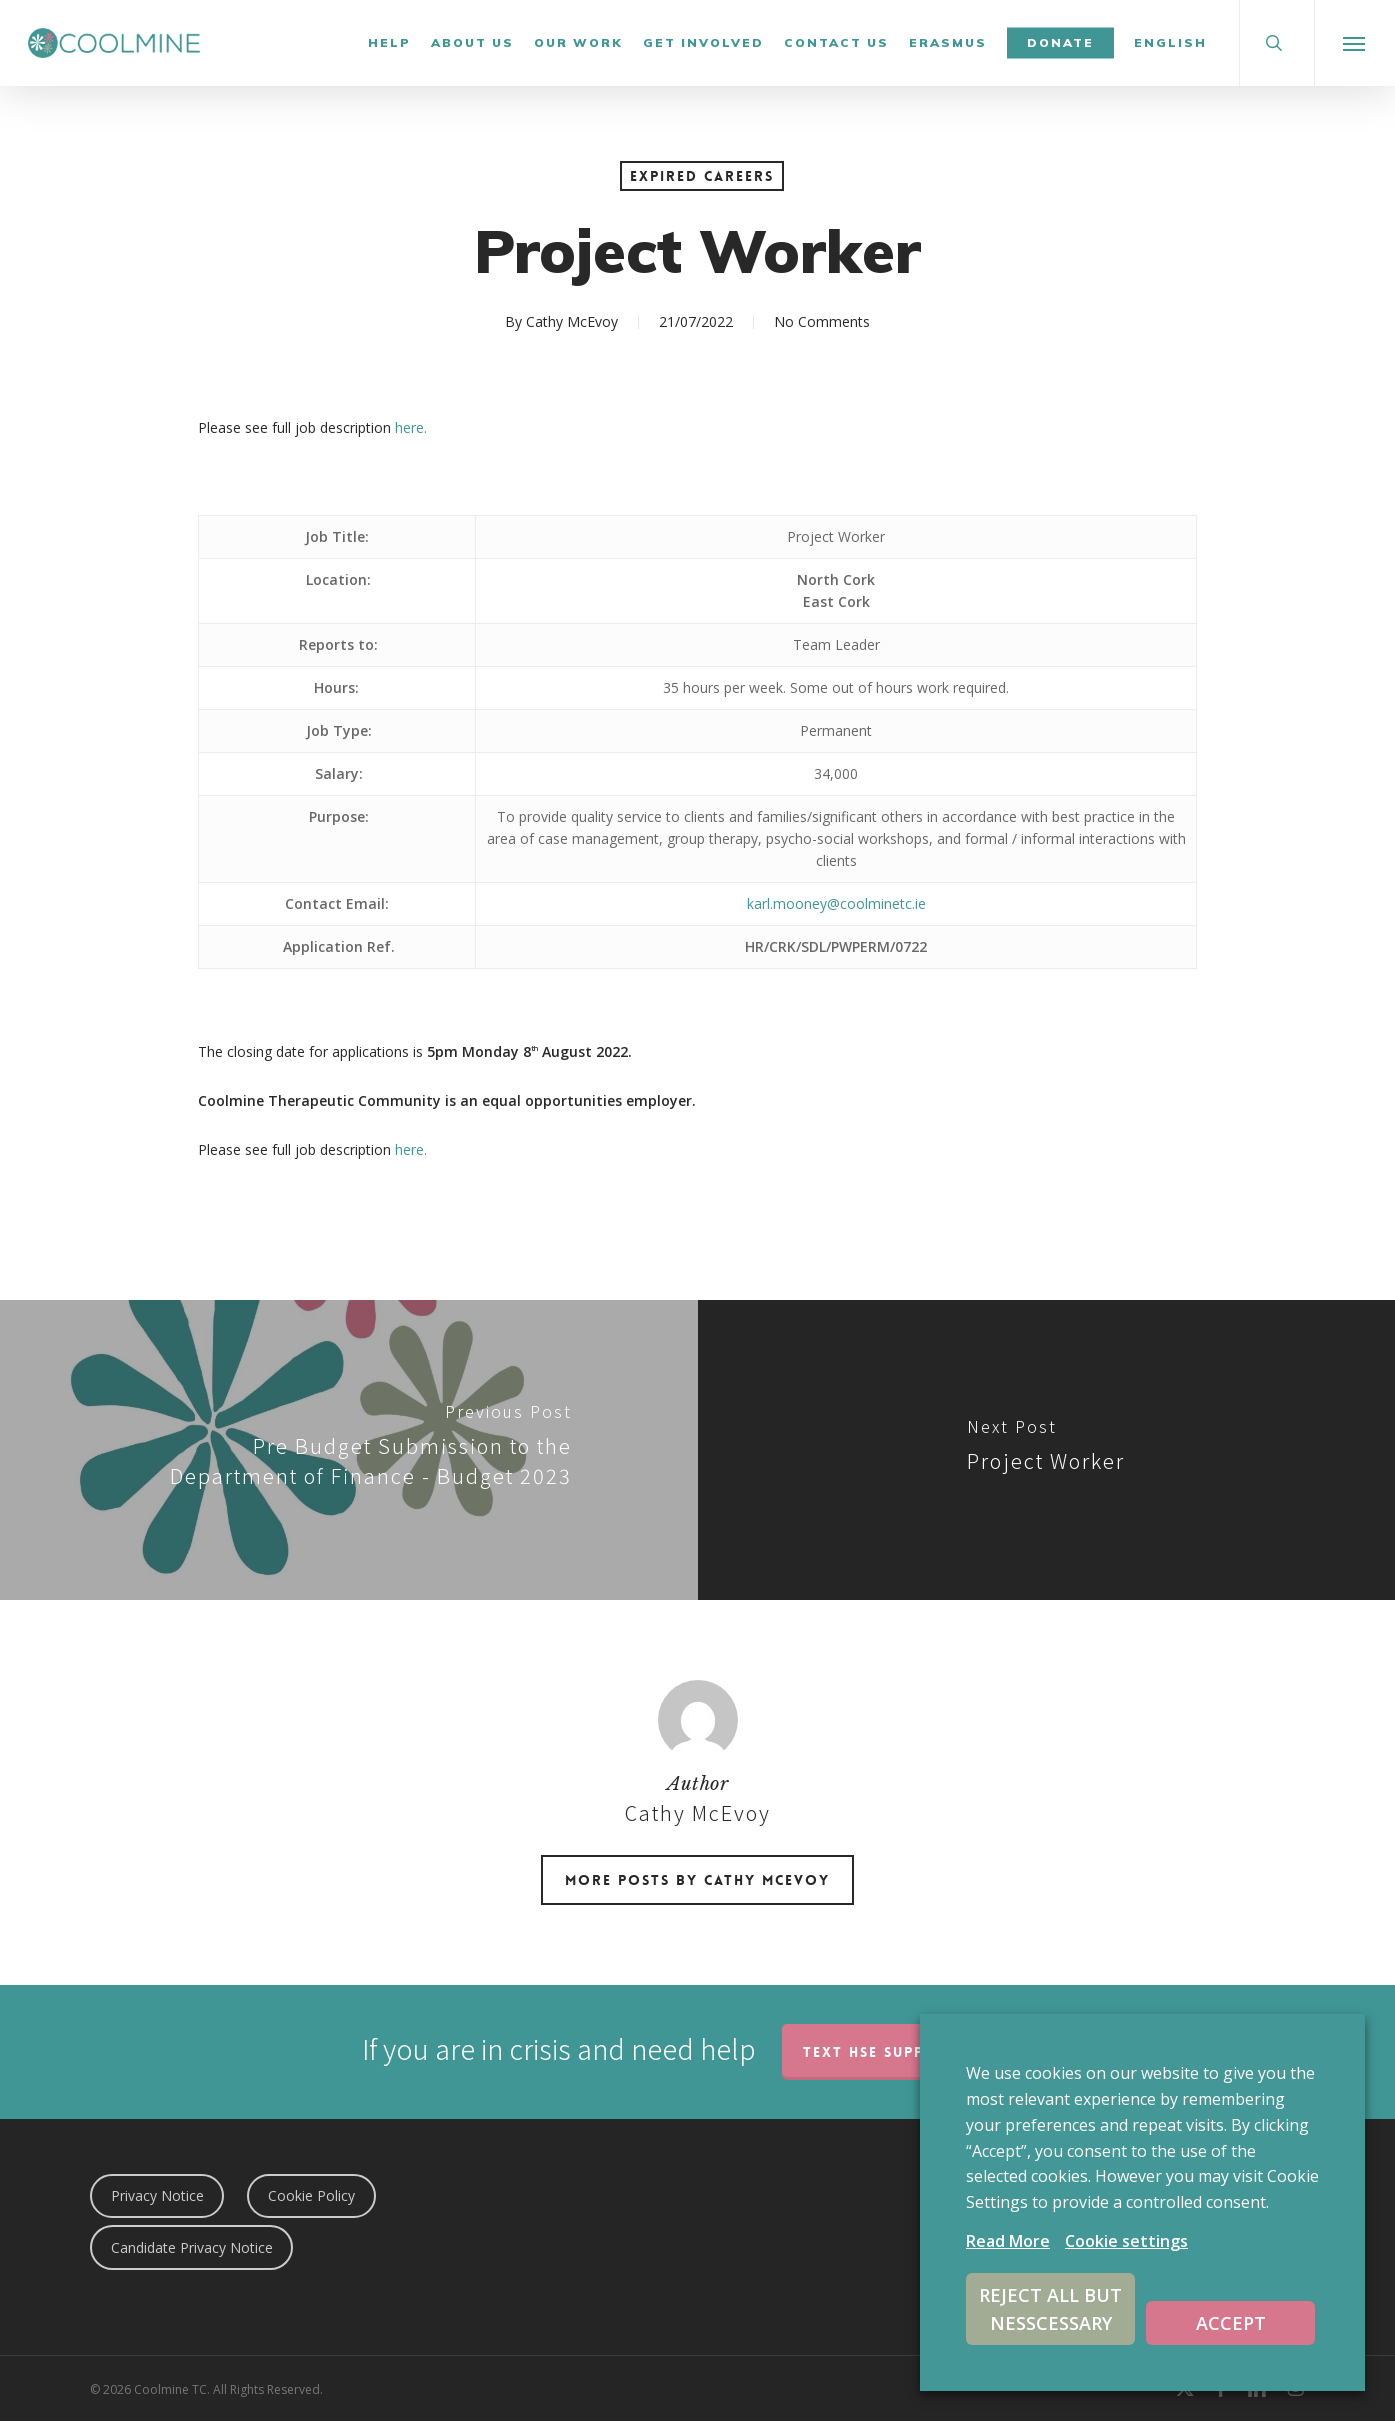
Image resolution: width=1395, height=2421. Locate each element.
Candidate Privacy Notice (192, 2247)
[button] (1354, 43)
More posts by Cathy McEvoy (697, 1880)
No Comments (822, 321)
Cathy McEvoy (572, 321)
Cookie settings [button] (1126, 2241)
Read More (1008, 2241)
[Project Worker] (1047, 1450)
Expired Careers (702, 176)
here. (411, 427)
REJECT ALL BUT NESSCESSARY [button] (1050, 2309)
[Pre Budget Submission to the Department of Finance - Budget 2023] (349, 1450)
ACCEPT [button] (1231, 2323)
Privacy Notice (157, 2195)
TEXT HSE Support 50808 (907, 2052)
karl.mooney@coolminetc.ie (836, 903)
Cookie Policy (311, 2195)
